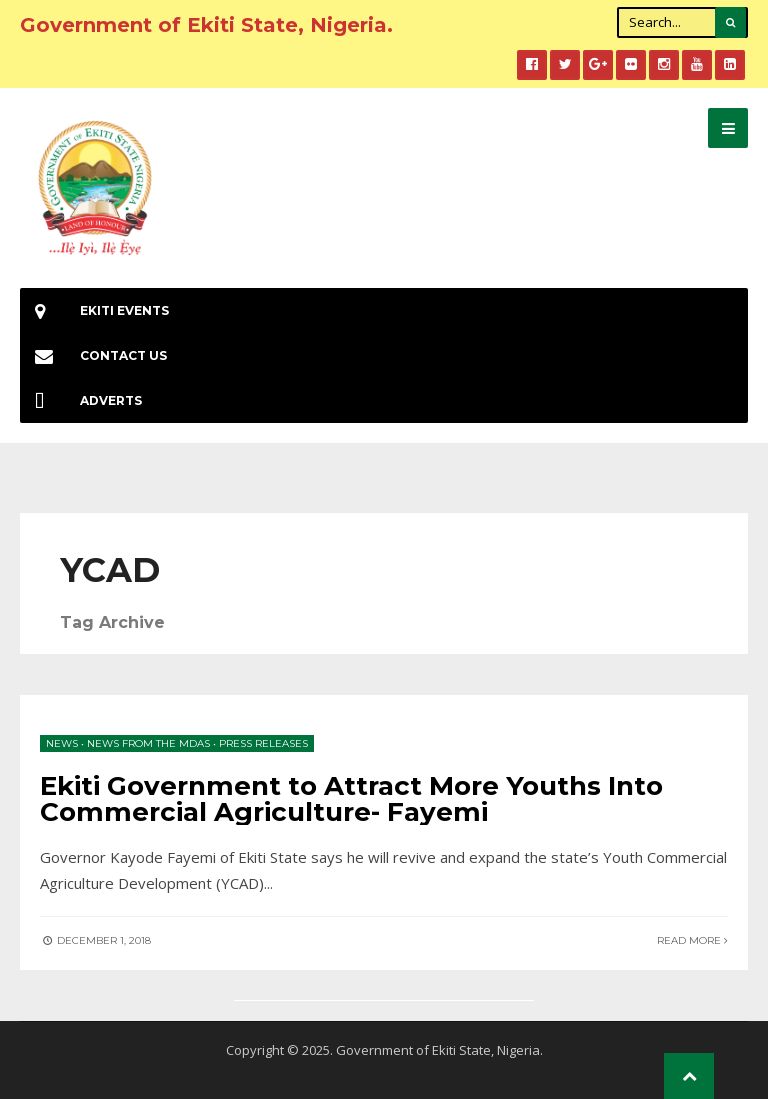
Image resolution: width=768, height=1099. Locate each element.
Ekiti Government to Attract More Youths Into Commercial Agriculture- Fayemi (351, 799)
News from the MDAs (148, 743)
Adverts (81, 400)
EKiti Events (94, 310)
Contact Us (93, 355)
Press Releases (263, 743)
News (62, 743)
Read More (692, 940)
